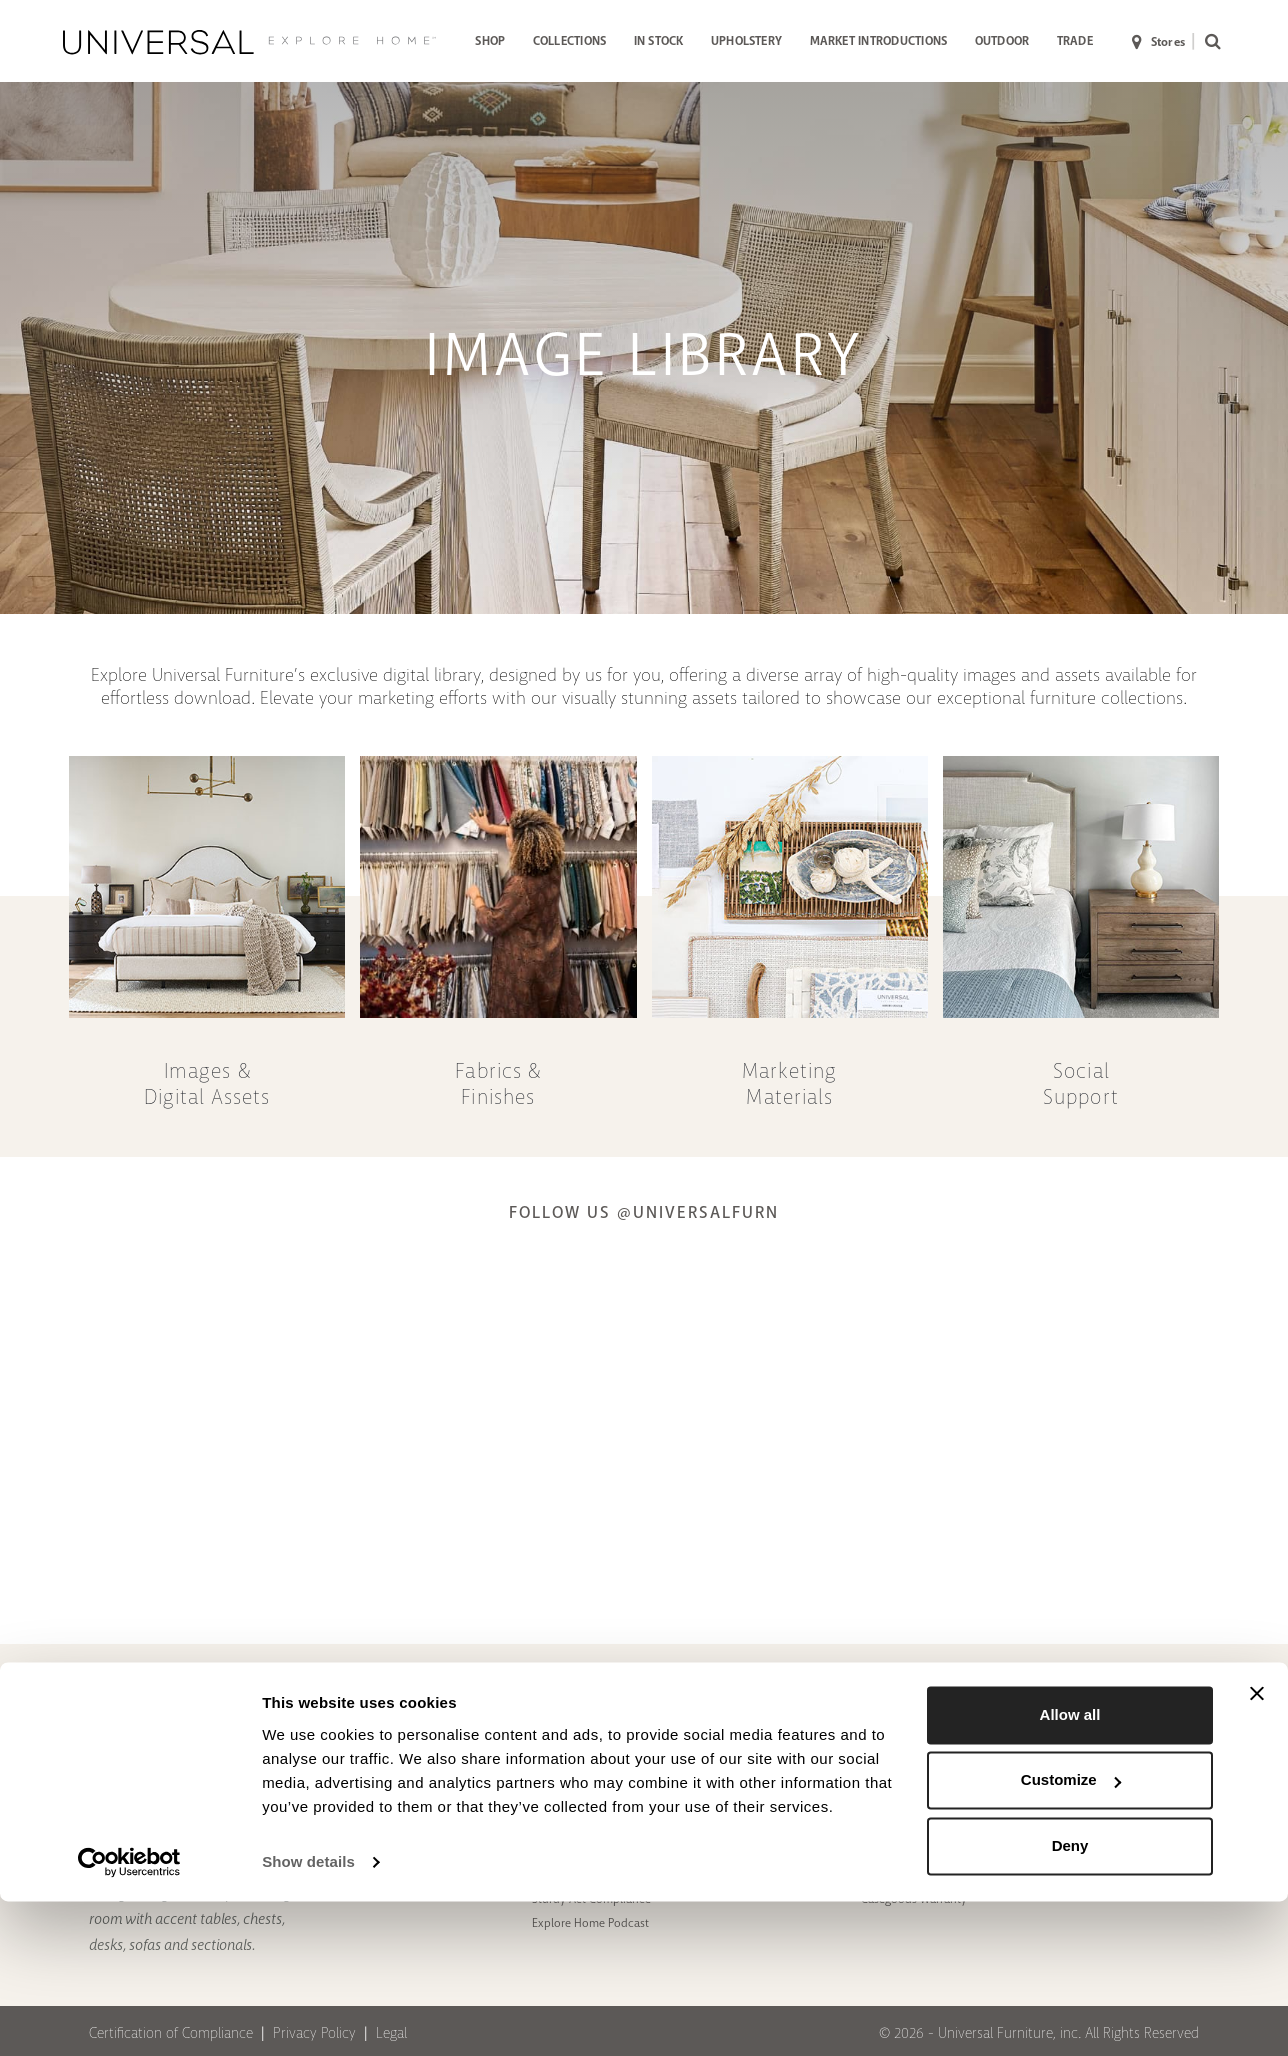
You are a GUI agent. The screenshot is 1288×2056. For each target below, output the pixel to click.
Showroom (395, 1757)
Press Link (722, 1709)
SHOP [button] (490, 41)
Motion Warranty (904, 1804)
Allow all (1070, 1869)
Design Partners (407, 1709)
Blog (543, 1733)
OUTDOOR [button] (1002, 41)
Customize (1071, 1934)
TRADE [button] (1075, 41)
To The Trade (563, 1709)
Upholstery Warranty (914, 1781)
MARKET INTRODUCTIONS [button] (879, 41)
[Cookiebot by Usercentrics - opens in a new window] (129, 2017)
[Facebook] (1079, 1718)
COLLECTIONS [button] (570, 41)
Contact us (889, 1709)
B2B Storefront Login (751, 1789)
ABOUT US (405, 1687)
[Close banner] (1257, 1848)
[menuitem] (490, 42)
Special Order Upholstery (431, 1733)
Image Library (732, 1812)
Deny (1070, 2000)
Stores (1158, 42)
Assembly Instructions (754, 1733)
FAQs (873, 1757)
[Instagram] (1120, 1718)
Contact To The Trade (914, 1733)
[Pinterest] (1039, 1718)
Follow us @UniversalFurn (644, 1212)
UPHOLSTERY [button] (746, 41)
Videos (549, 1804)
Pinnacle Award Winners (594, 1781)
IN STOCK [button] (659, 41)
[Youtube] (1160, 1718)
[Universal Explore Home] (249, 42)
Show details (308, 2016)
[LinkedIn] (1200, 1718)
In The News (562, 1757)
